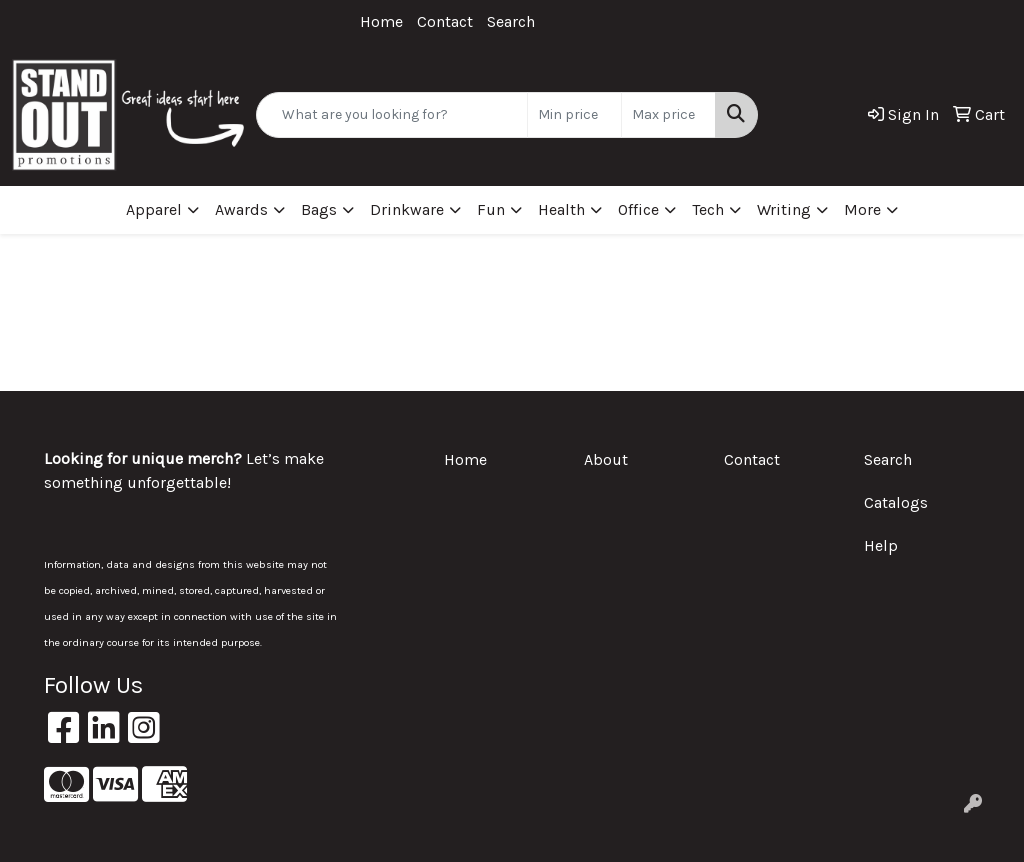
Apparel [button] (154, 209)
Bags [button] (319, 209)
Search (511, 21)
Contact (445, 21)
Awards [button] (241, 209)
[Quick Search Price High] (668, 115)
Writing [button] (784, 209)
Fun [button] (491, 209)
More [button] (862, 209)
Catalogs (896, 502)
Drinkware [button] (407, 209)
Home (381, 21)
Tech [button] (708, 209)
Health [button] (561, 209)
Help (881, 545)
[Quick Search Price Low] (574, 115)
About (606, 459)
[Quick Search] (392, 115)
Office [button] (638, 209)
